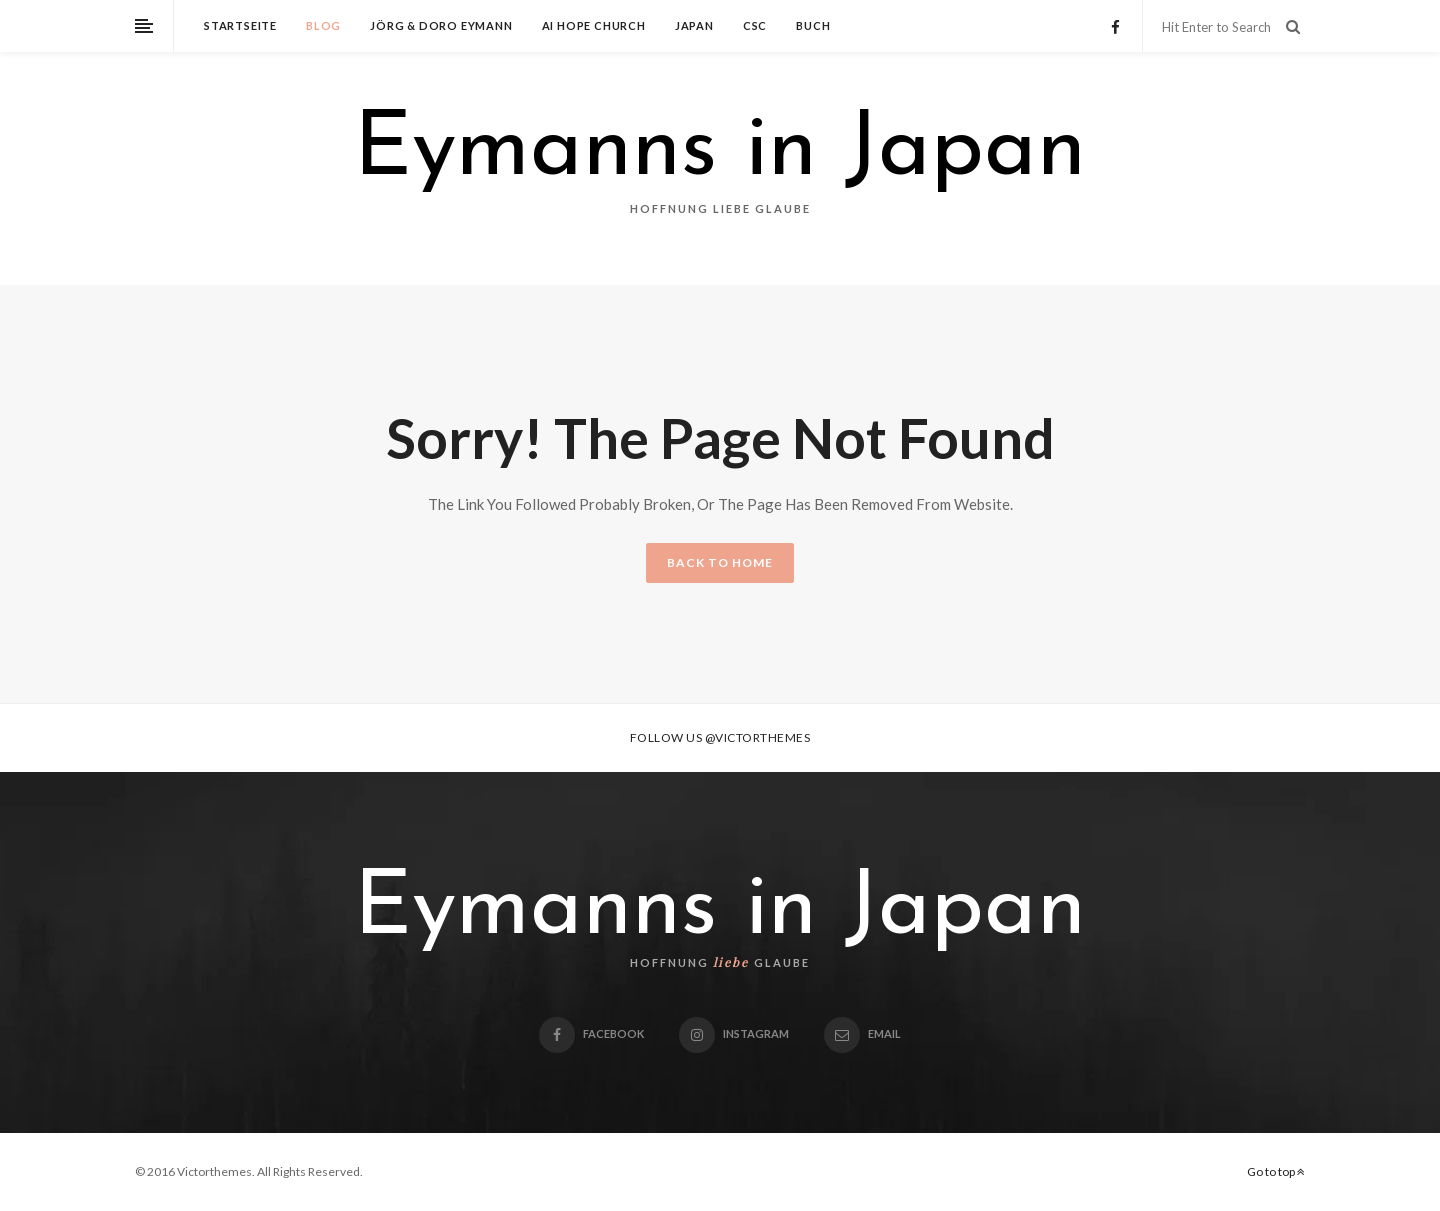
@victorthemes (758, 737)
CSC (755, 25)
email (862, 1033)
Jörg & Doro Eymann (441, 25)
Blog (323, 25)
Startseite (240, 25)
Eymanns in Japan (720, 152)
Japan (694, 25)
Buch (813, 25)
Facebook (591, 1033)
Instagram (734, 1033)
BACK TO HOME (720, 562)
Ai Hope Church (594, 25)
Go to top (1276, 1171)
